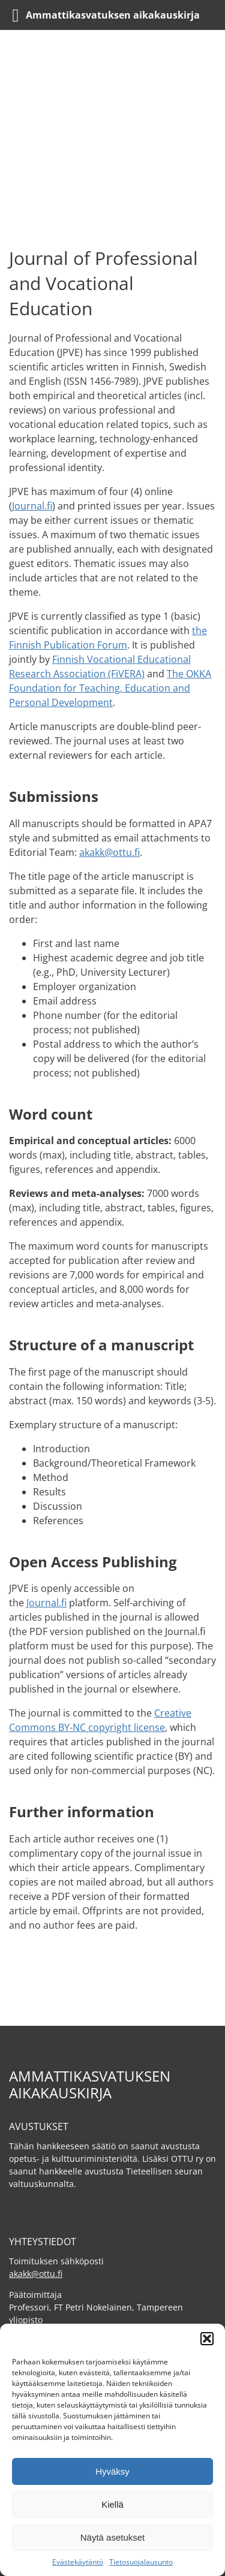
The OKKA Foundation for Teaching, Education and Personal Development (110, 688)
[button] (207, 2339)
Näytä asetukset (112, 2537)
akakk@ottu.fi (109, 852)
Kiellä (112, 2504)
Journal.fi (32, 505)
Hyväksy (112, 2471)
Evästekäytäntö (77, 2562)
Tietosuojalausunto (141, 2562)
